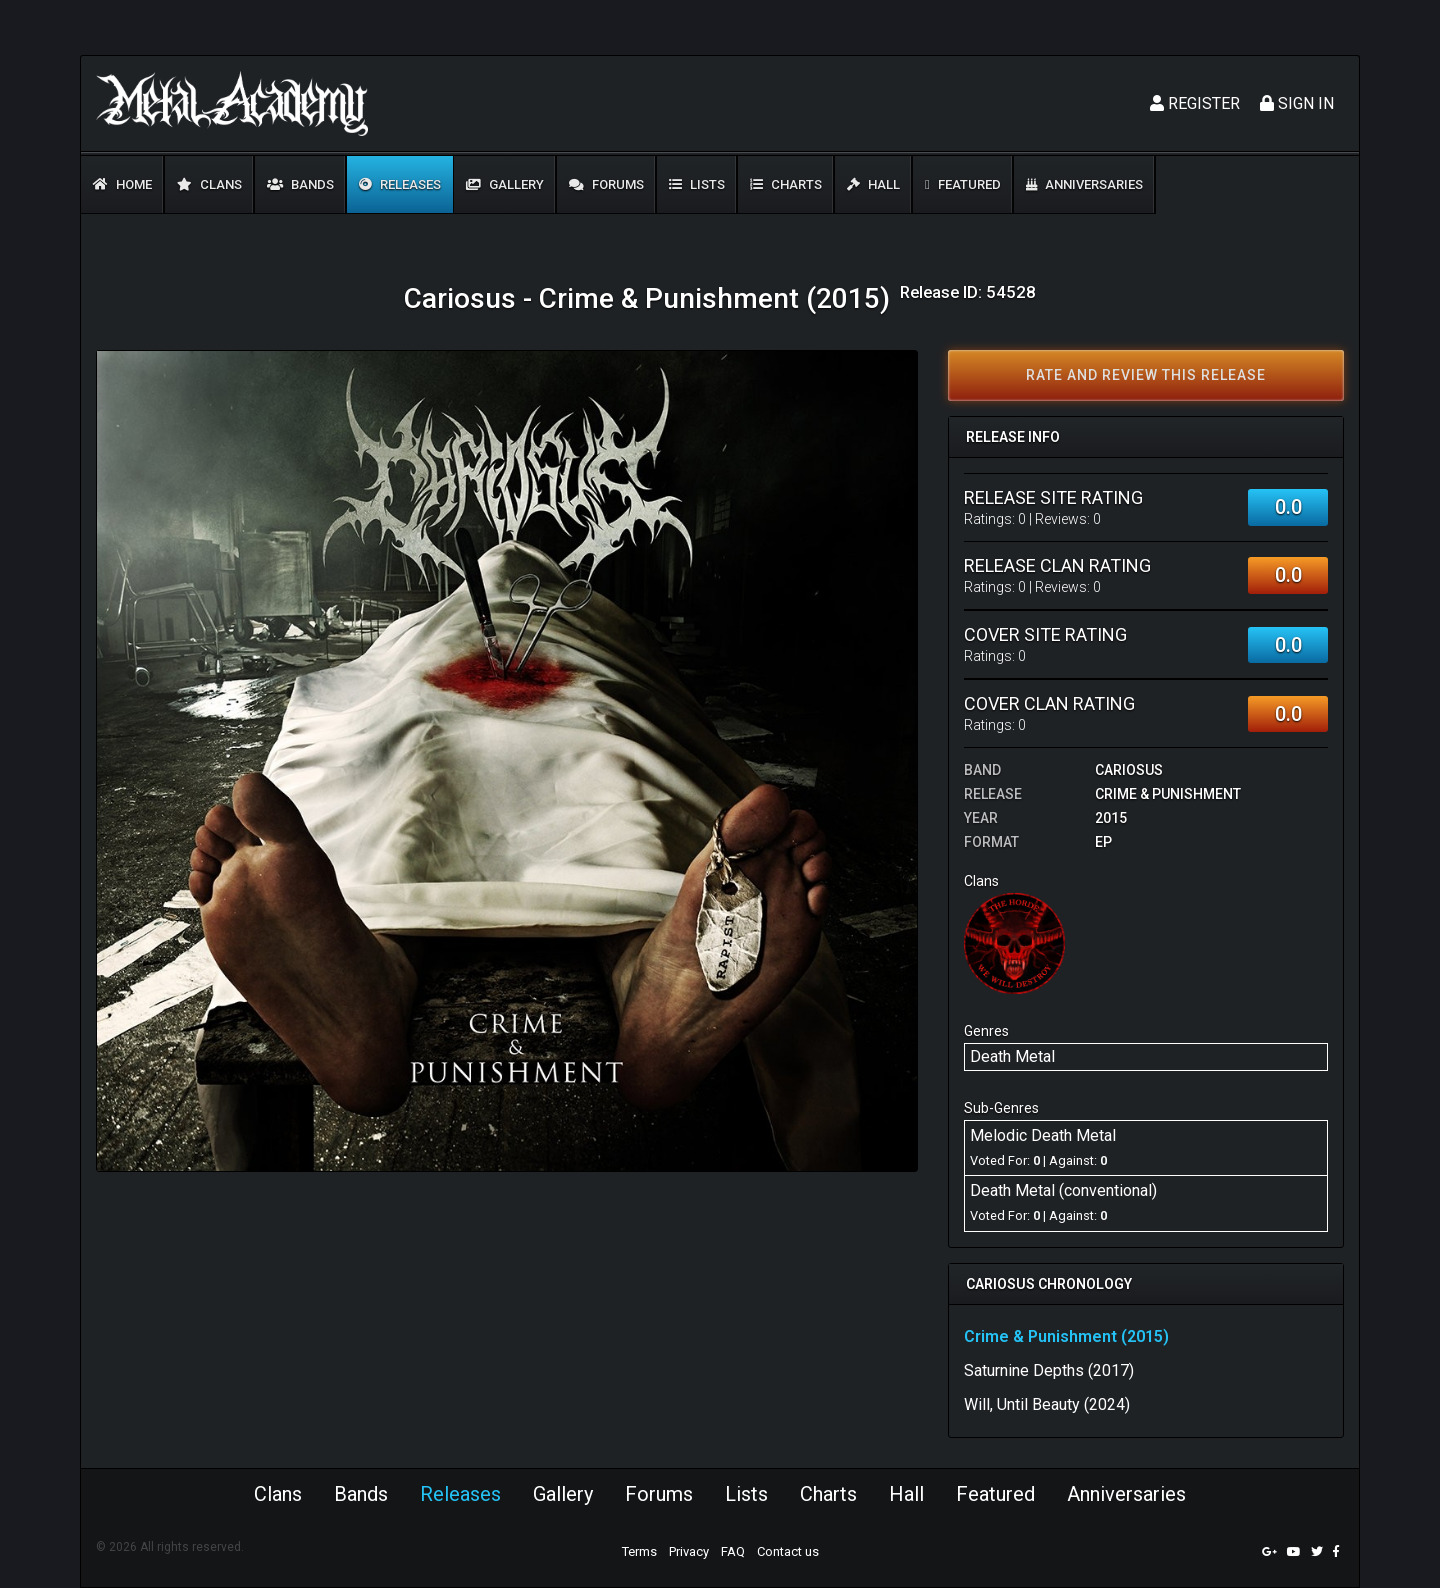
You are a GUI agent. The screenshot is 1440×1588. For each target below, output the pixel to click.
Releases (400, 184)
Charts (786, 184)
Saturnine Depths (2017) (1049, 1370)
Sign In (1297, 103)
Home (122, 184)
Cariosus (1129, 770)
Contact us (788, 1551)
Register (1195, 103)
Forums (606, 184)
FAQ (733, 1551)
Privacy (689, 1551)
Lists (697, 184)
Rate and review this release (1146, 375)
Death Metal (1012, 1056)
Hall (873, 184)
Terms (639, 1551)
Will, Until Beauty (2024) (1047, 1404)
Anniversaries (1084, 184)
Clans (209, 184)
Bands (300, 184)
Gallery (505, 184)
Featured (963, 184)
